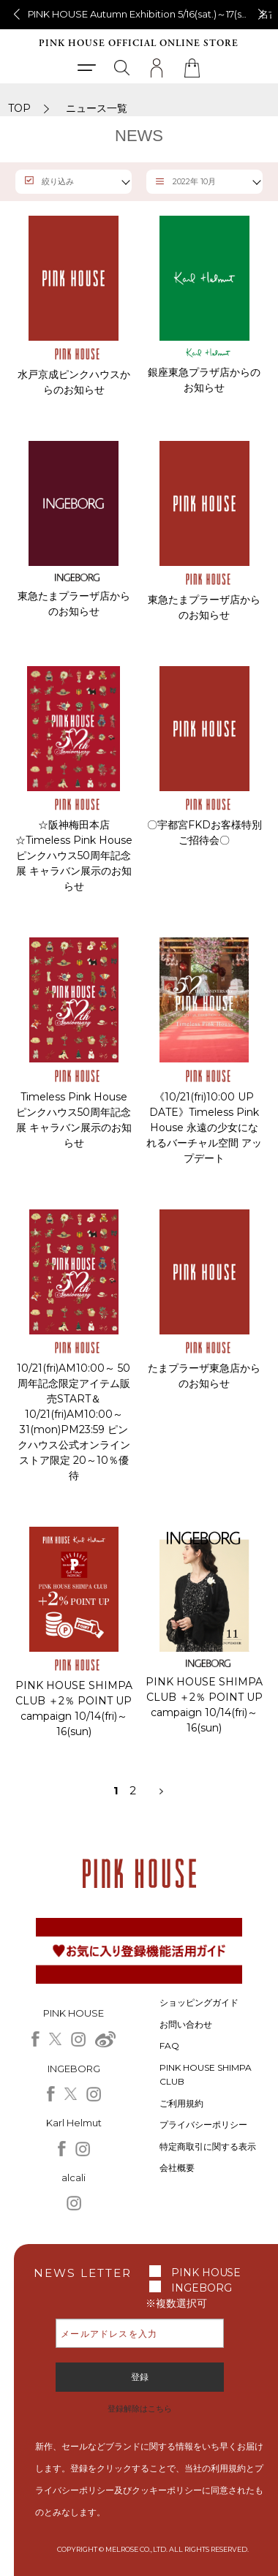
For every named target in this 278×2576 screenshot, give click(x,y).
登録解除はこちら (140, 2408)
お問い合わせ (185, 2024)
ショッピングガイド (198, 2002)
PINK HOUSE (206, 2272)
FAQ (169, 2045)
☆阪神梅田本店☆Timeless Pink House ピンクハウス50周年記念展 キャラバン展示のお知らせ (73, 855)
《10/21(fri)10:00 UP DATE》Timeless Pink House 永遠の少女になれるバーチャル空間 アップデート (204, 1127)
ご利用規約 (181, 2103)
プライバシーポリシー (203, 2124)
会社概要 (177, 2167)
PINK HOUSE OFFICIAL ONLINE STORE (138, 43)
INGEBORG (201, 2287)
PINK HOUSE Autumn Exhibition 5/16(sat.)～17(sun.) (143, 14)
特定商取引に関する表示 (207, 2146)
